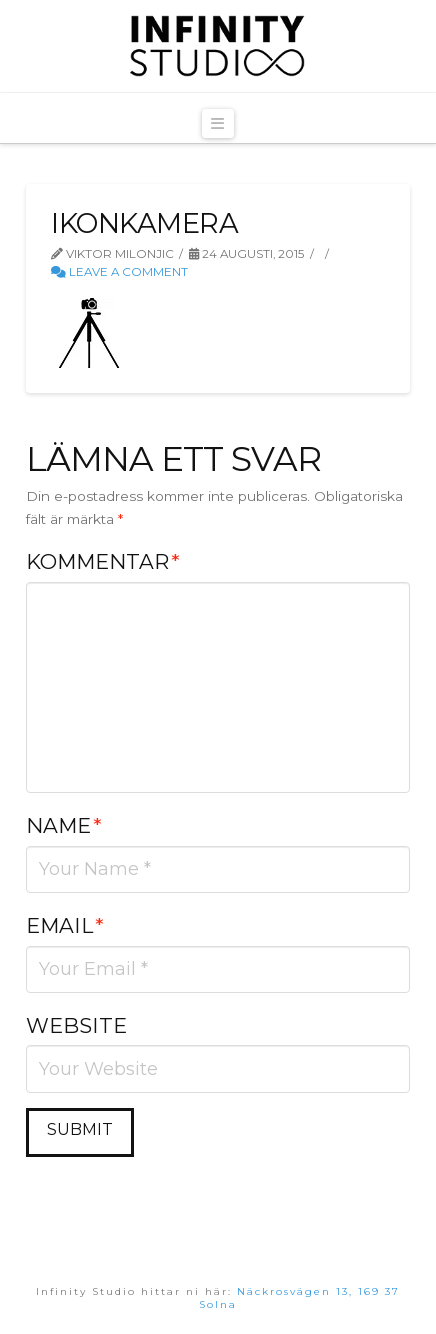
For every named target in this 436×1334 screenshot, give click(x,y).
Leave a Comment (119, 272)
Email (64, 925)
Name (63, 825)
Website (76, 1025)
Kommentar (102, 561)
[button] (218, 123)
